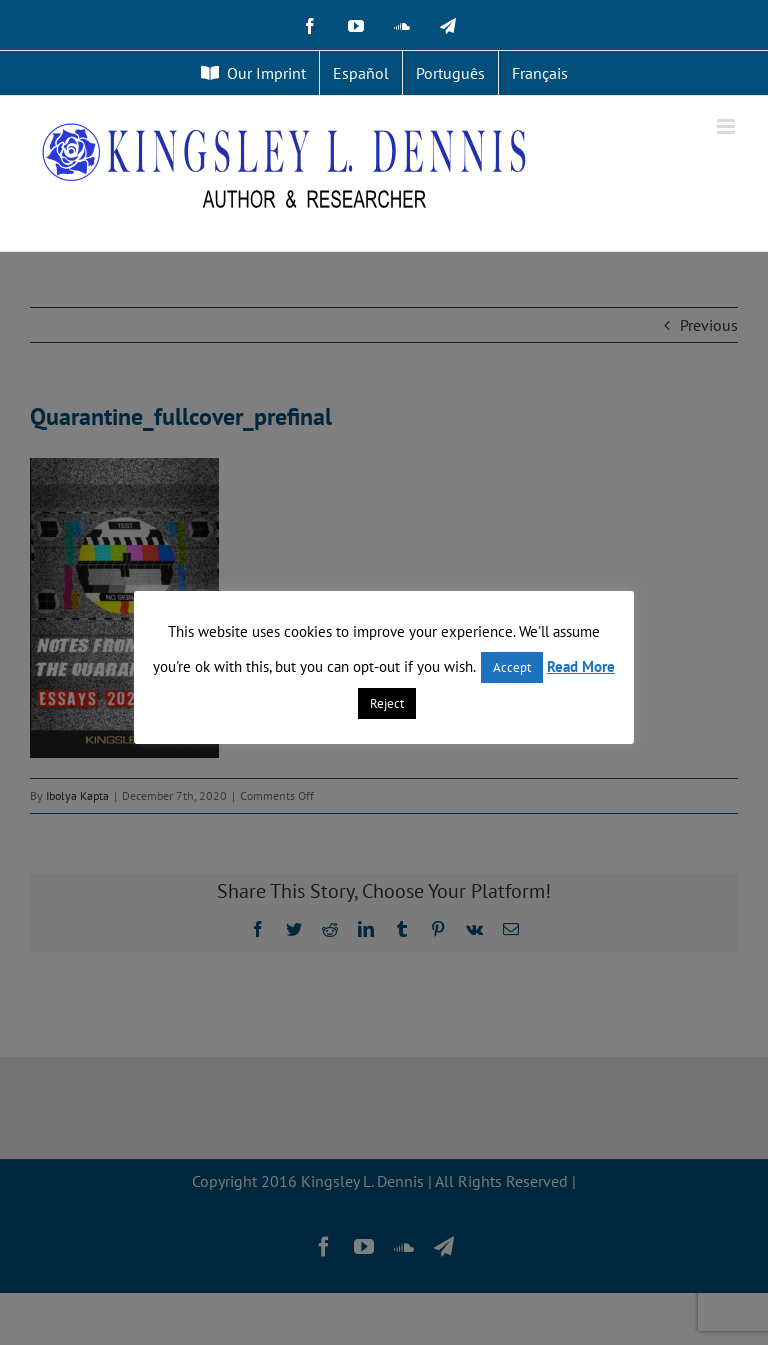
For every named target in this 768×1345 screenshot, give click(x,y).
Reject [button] (387, 703)
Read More (581, 666)
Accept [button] (512, 667)
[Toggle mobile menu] (727, 126)
